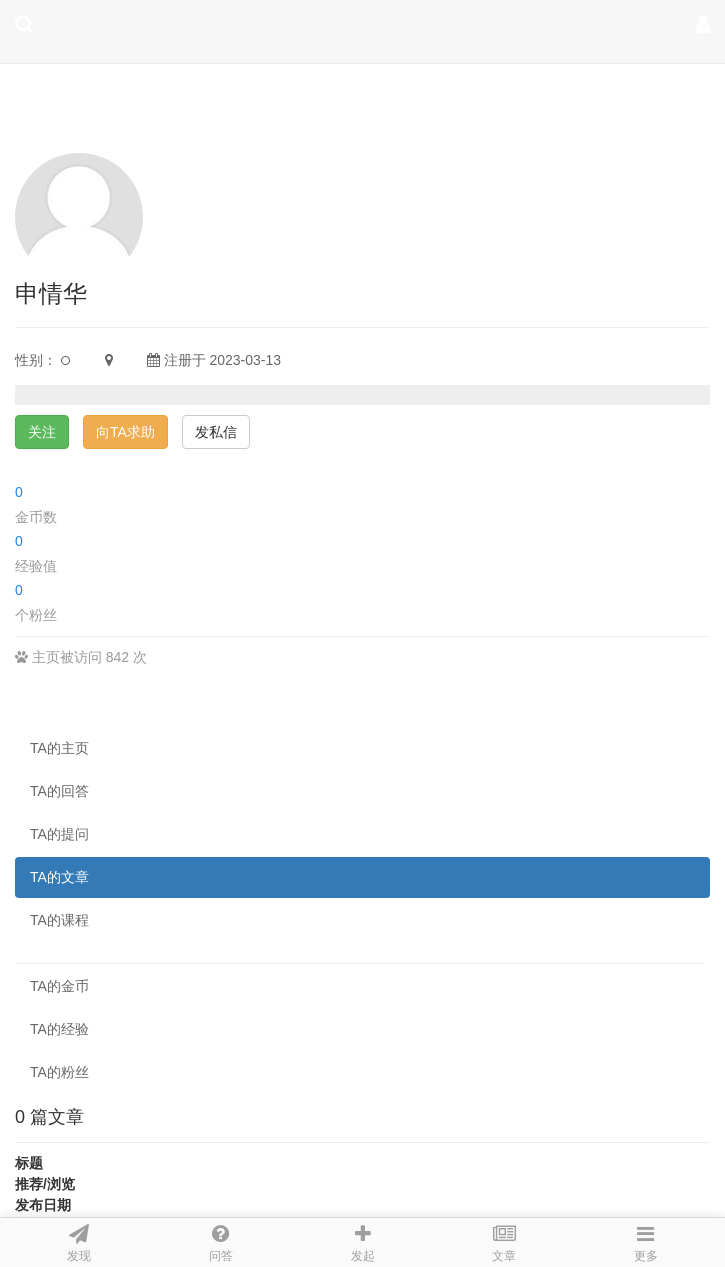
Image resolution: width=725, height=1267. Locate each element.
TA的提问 (59, 834)
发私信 (216, 432)
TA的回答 (59, 791)
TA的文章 (59, 877)
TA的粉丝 (59, 1072)
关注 (42, 432)
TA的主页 (59, 748)
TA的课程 (59, 920)
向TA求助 (125, 432)
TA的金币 (59, 986)
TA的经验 (59, 1029)
